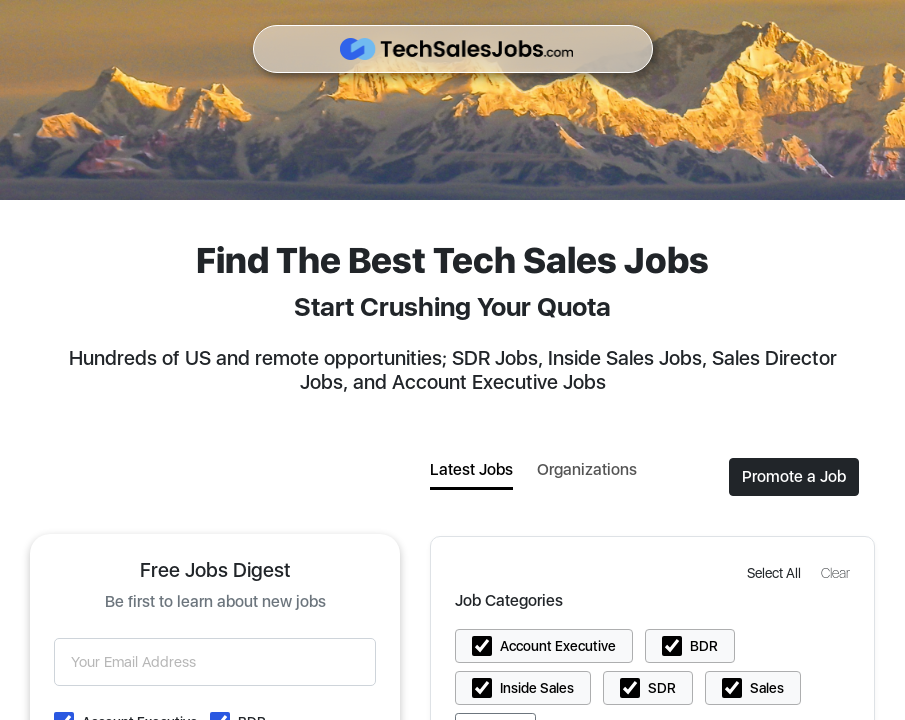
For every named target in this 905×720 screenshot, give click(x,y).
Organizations (587, 469)
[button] (776, 572)
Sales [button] (767, 688)
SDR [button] (662, 688)
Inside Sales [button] (537, 688)
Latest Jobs (471, 469)
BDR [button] (704, 646)
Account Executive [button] (558, 646)
